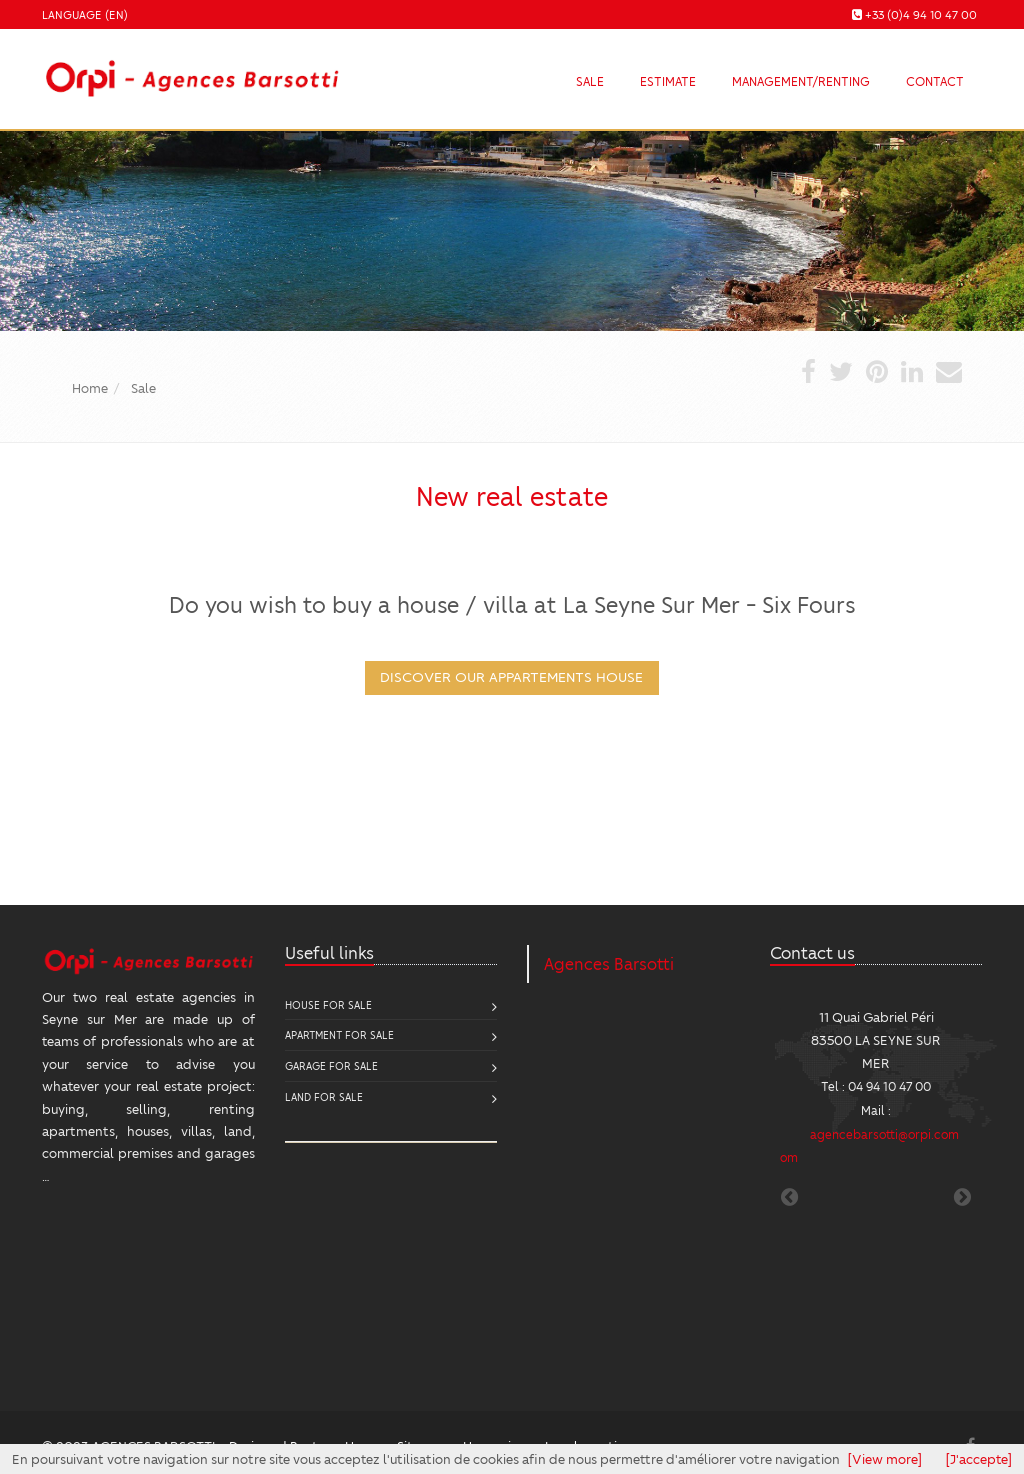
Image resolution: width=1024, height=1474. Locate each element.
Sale (590, 81)
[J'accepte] (979, 1458)
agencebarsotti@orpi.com (884, 1134)
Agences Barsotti (609, 963)
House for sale (328, 1004)
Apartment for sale (339, 1034)
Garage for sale (331, 1065)
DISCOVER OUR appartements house (511, 676)
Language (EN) (85, 14)
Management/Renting (801, 81)
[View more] (885, 1458)
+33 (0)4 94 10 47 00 (921, 14)
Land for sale (324, 1096)
